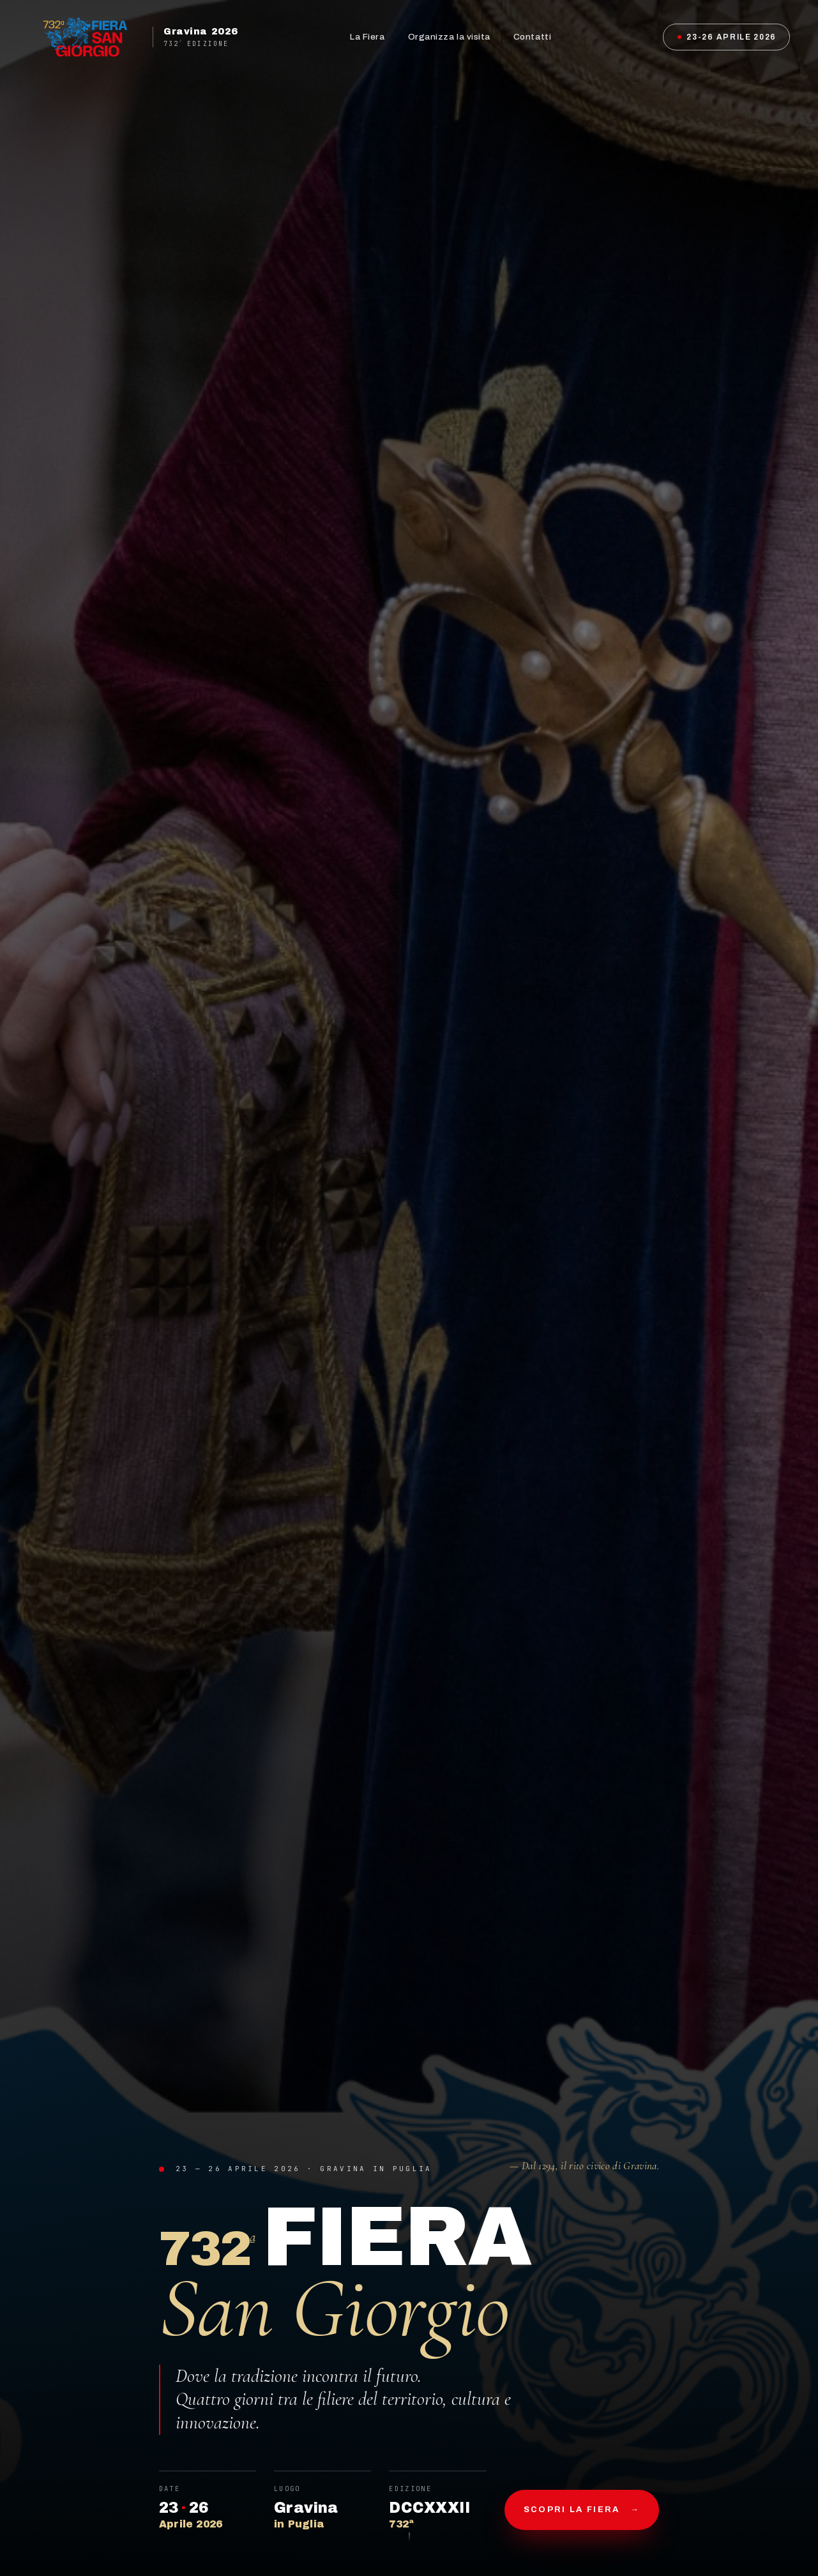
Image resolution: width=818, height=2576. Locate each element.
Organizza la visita (449, 37)
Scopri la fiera (582, 2510)
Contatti (532, 37)
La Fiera (367, 37)
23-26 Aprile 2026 (727, 37)
